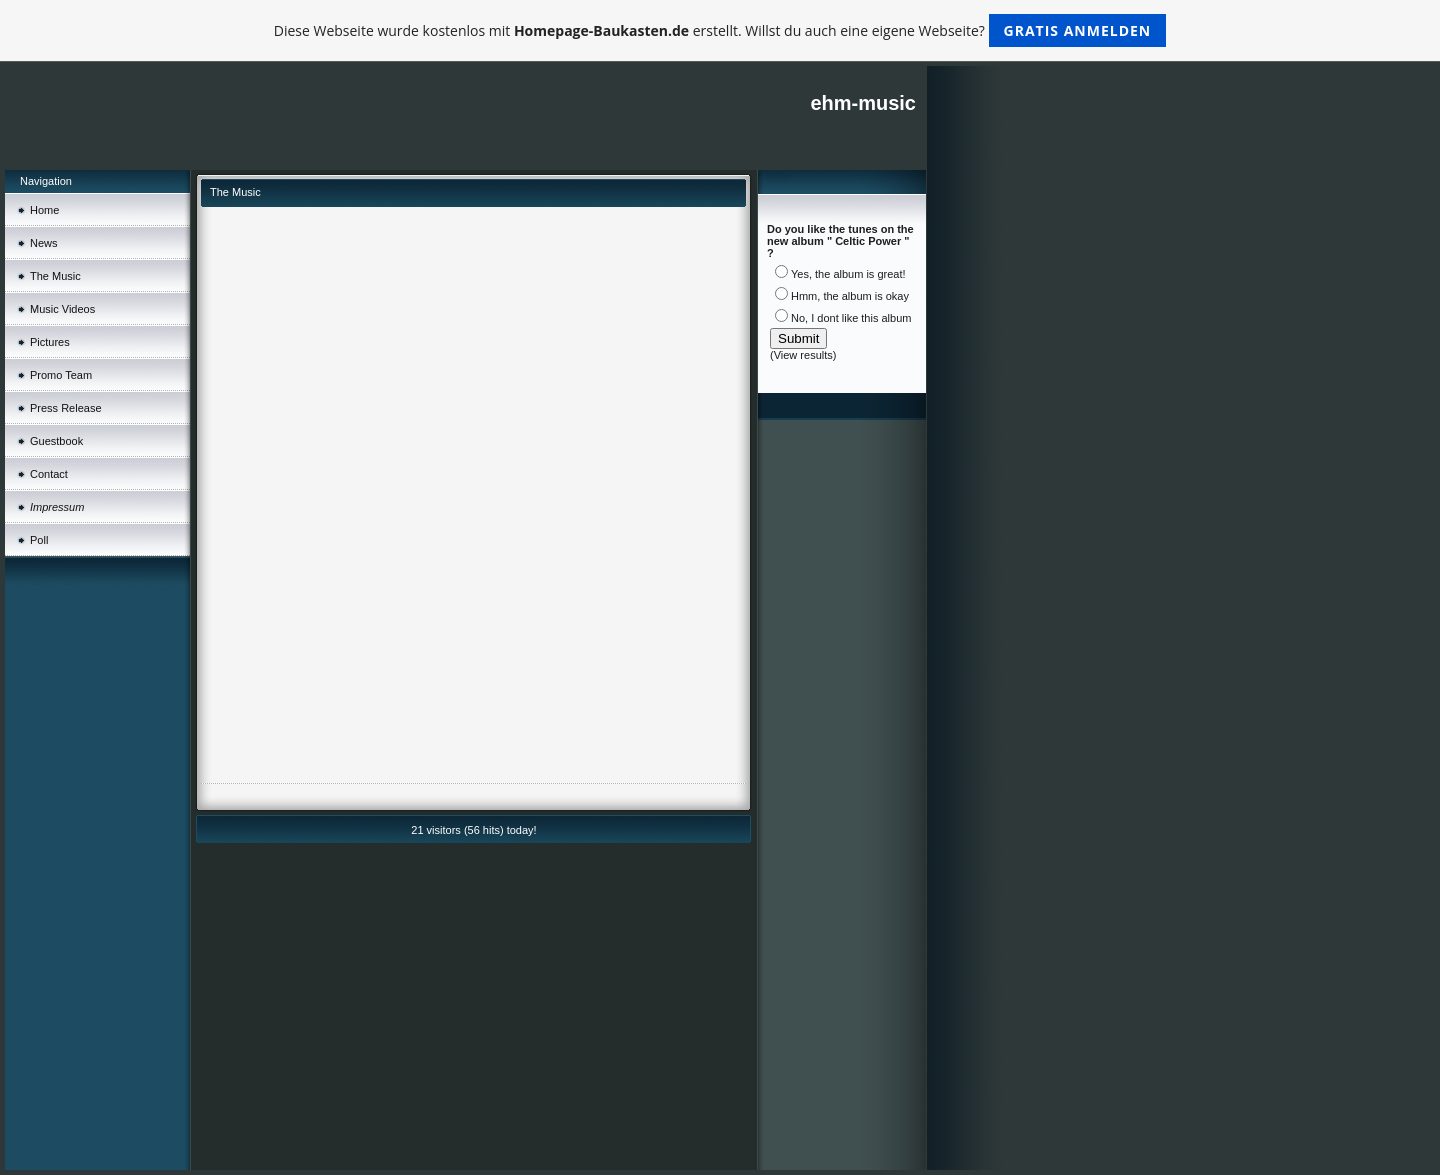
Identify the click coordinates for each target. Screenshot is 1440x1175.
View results (803, 355)
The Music (55, 276)
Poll (39, 540)
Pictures (50, 342)
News (44, 243)
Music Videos (62, 309)
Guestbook (56, 441)
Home (44, 210)
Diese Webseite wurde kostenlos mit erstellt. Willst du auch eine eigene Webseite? (720, 30)
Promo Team (61, 375)
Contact (49, 474)
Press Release (66, 408)
